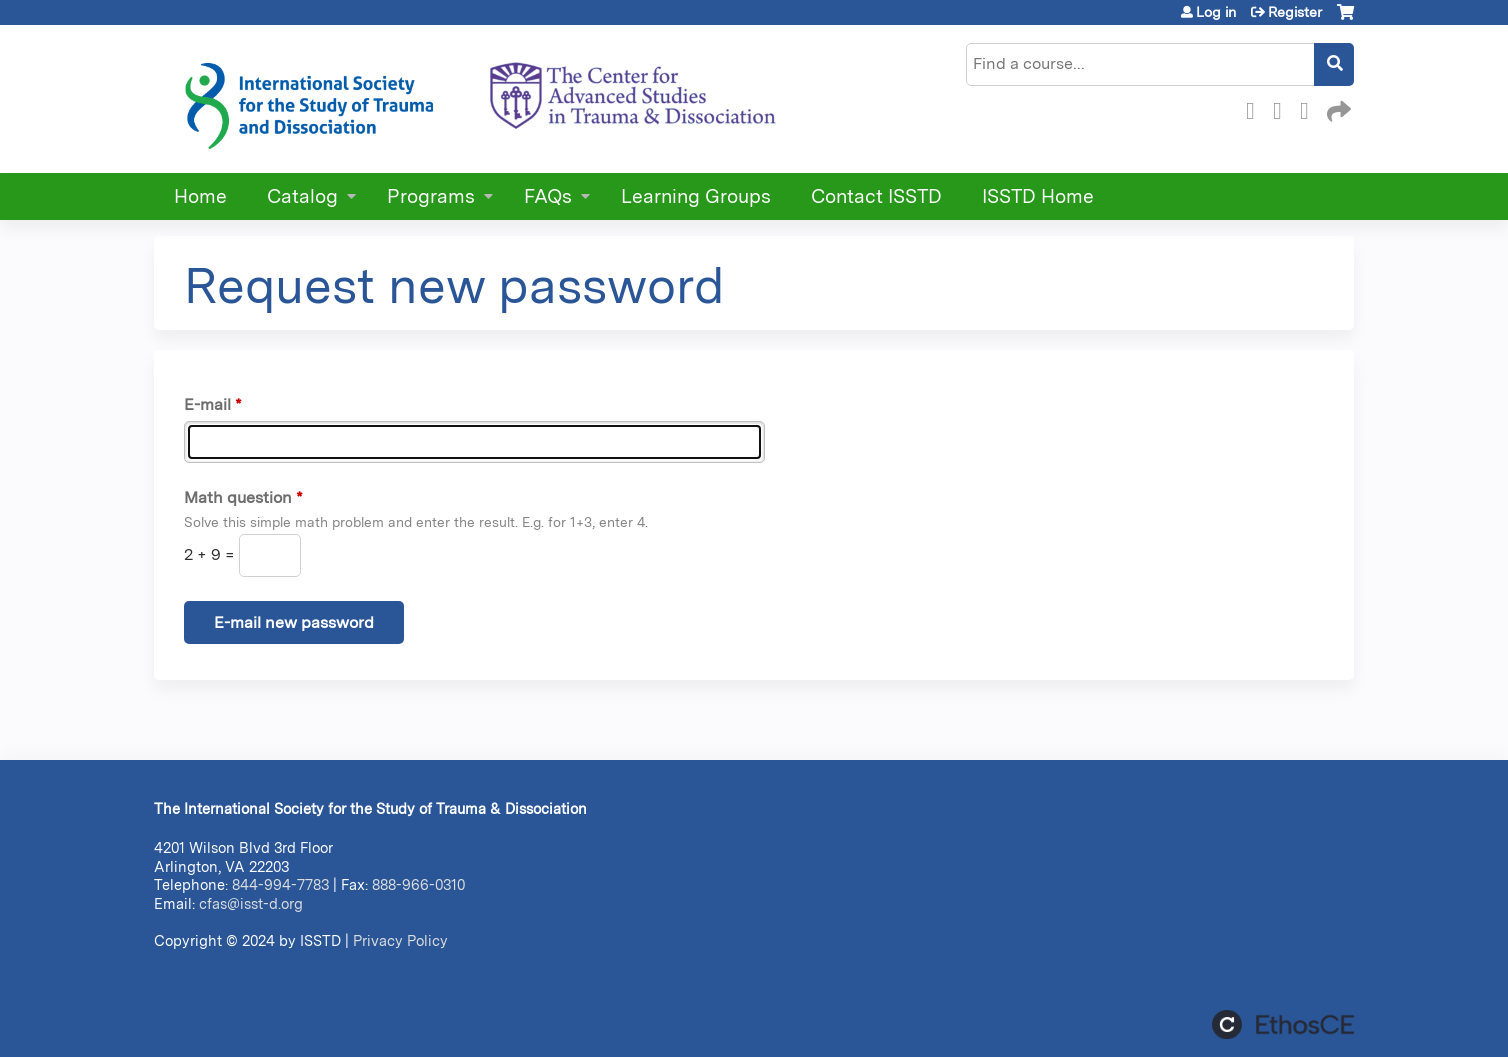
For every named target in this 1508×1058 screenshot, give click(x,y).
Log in (1216, 12)
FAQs (548, 196)
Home (200, 196)
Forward (1337, 108)
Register (1295, 12)
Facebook (1256, 108)
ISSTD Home (1038, 196)
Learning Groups (696, 196)
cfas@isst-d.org (251, 903)
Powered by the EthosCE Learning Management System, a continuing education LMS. (1283, 1024)
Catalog (302, 196)
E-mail (207, 404)
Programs (431, 196)
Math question (238, 497)
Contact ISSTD (876, 196)
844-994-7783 (280, 884)
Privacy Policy (400, 940)
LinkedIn (1310, 108)
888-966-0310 (418, 884)
